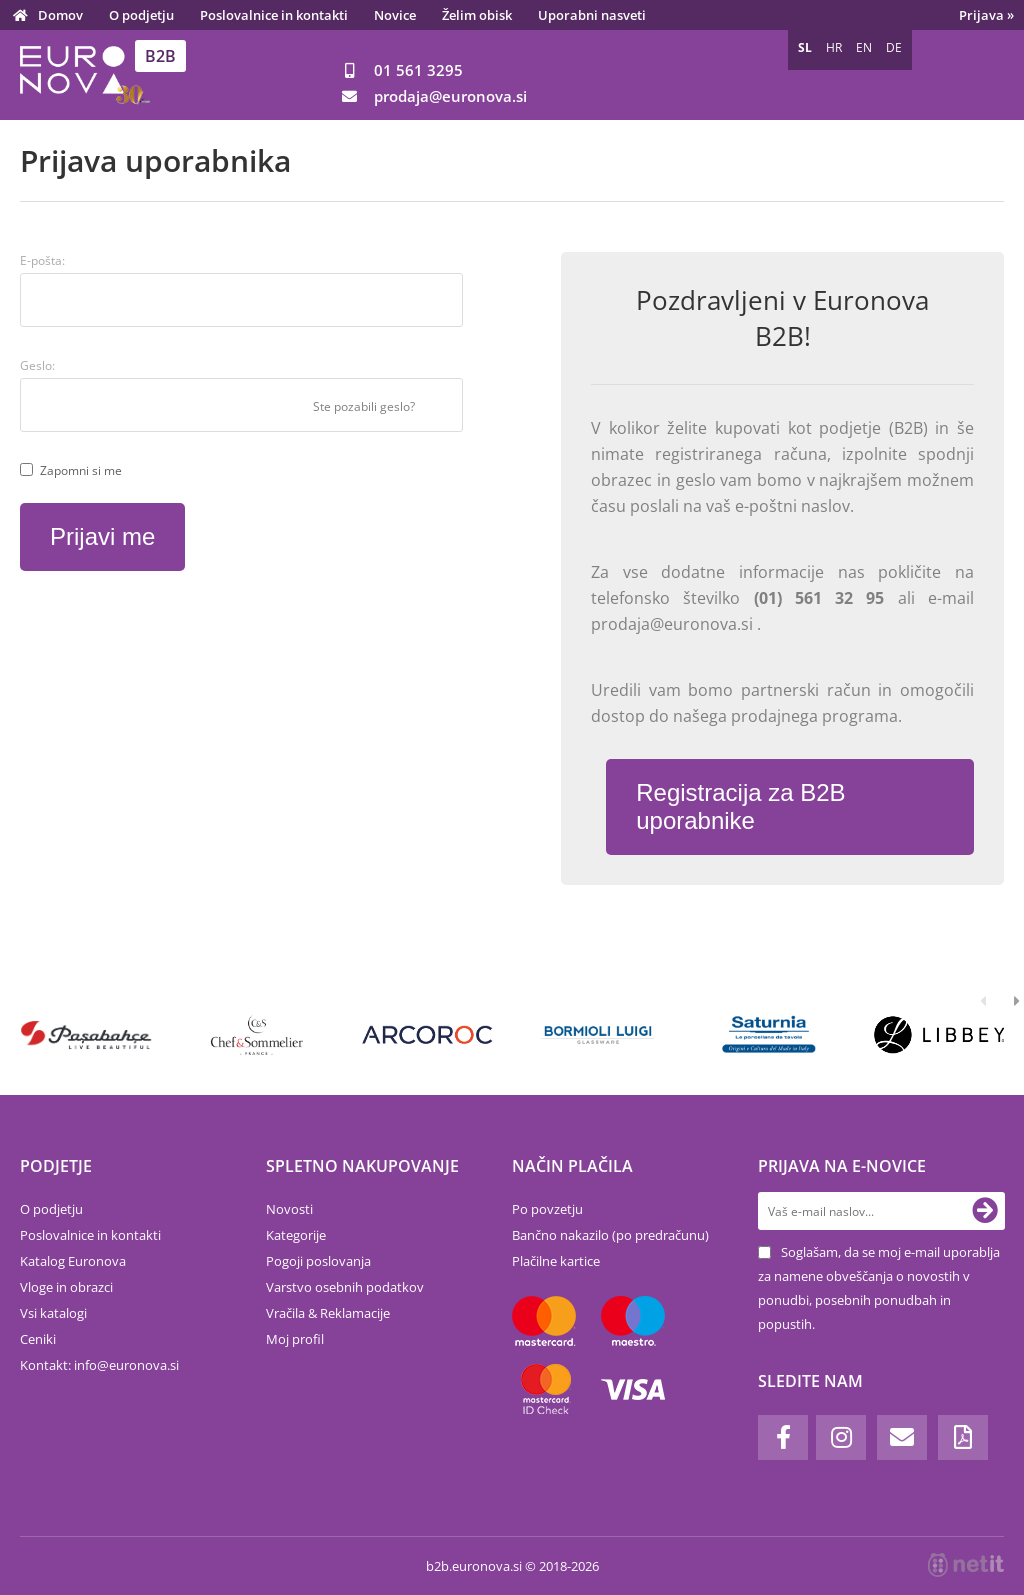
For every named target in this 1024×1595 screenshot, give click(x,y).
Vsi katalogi (53, 1313)
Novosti (289, 1209)
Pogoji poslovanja (318, 1261)
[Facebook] (783, 1437)
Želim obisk (477, 15)
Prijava (986, 15)
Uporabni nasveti (592, 15)
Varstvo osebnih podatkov (345, 1287)
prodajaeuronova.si (450, 96)
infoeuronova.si (126, 1365)
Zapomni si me (81, 470)
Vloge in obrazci (66, 1287)
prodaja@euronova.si (674, 624)
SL (805, 47)
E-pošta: (42, 260)
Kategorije (296, 1235)
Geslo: (37, 365)
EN (864, 47)
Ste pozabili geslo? (364, 406)
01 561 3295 (418, 70)
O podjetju (141, 15)
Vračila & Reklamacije (328, 1313)
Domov (60, 15)
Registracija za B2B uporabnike (740, 806)
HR (834, 47)
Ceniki (38, 1339)
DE (894, 47)
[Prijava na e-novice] (985, 1211)
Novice (395, 15)
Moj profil (295, 1339)
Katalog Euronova (73, 1261)
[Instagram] (841, 1437)
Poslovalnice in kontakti (274, 15)
